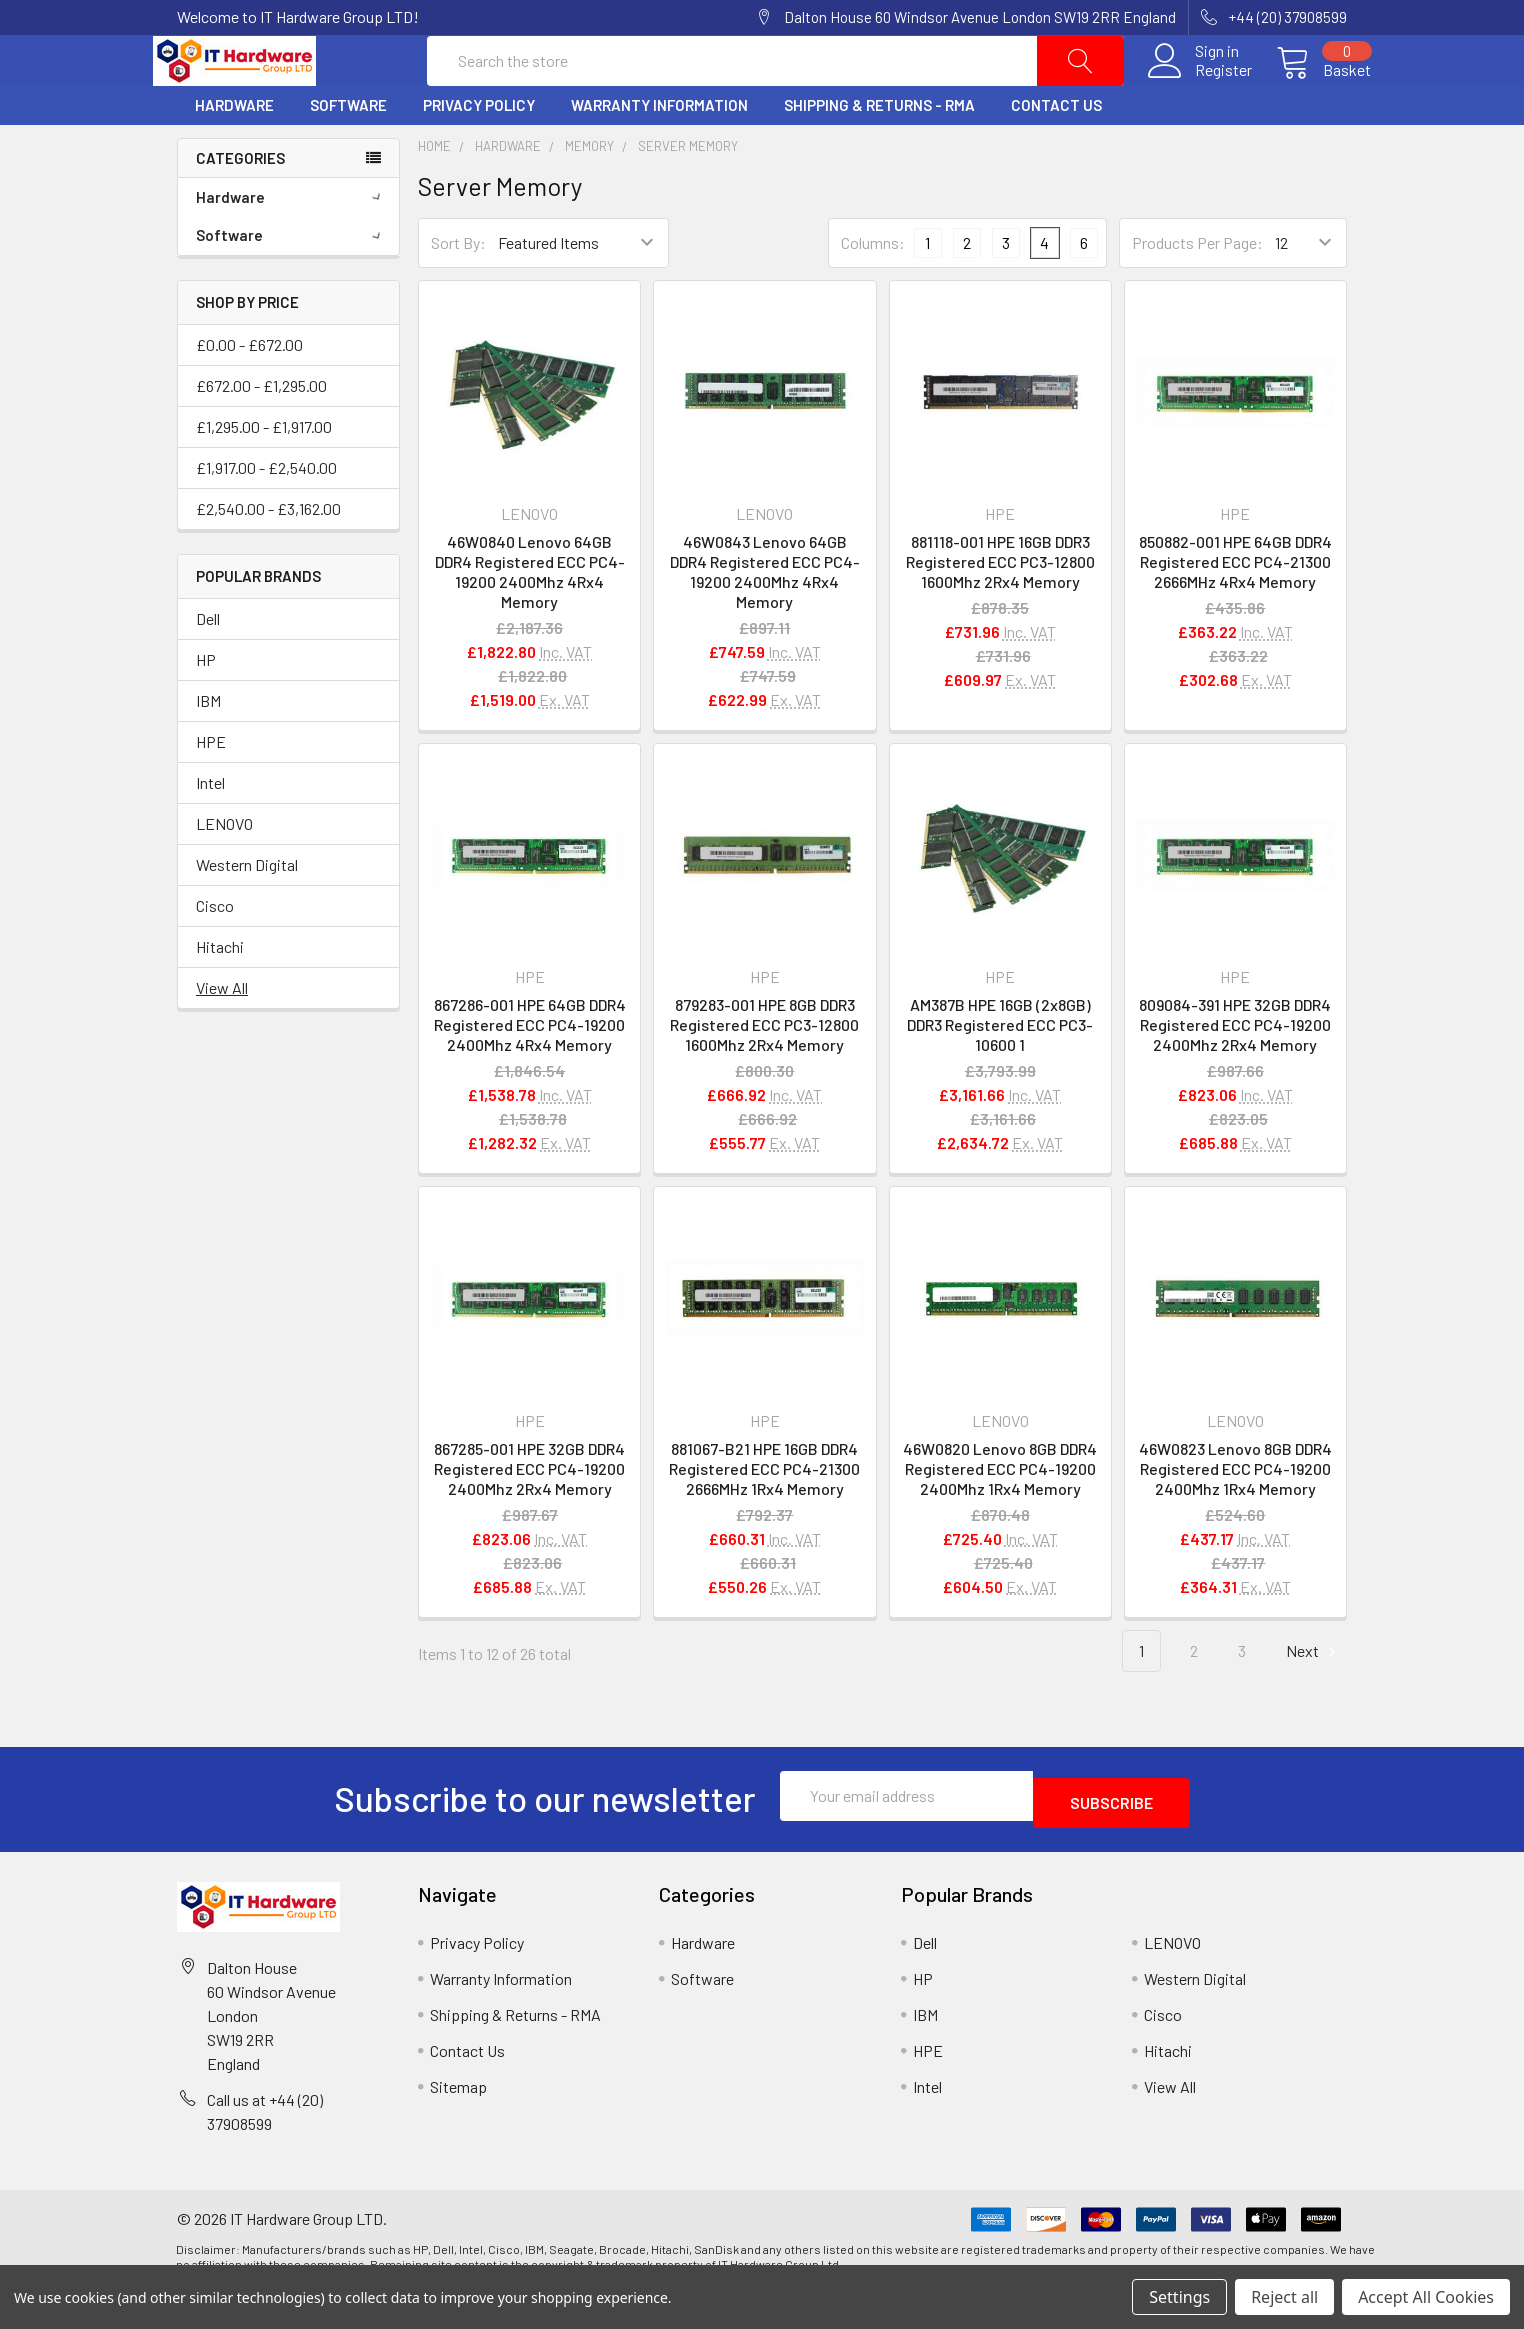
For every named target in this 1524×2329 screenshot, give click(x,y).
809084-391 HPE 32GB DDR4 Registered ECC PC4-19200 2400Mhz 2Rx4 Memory (1235, 1072)
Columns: (873, 289)
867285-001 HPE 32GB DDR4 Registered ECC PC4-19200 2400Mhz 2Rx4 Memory (529, 1515)
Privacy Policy (479, 153)
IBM (208, 747)
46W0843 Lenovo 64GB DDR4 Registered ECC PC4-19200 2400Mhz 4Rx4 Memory (765, 619)
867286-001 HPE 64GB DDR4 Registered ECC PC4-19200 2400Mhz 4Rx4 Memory (530, 1072)
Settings (1179, 2297)
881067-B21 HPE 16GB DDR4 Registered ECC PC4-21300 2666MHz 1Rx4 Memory (764, 1515)
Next (1314, 1698)
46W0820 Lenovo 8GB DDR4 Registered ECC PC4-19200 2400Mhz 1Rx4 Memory (1000, 1515)
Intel (210, 829)
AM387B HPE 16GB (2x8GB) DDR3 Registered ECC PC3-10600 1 (1000, 1072)
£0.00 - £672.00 (249, 391)
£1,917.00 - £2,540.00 (266, 514)
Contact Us (1056, 153)
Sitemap (458, 2126)
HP (206, 706)
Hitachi (220, 993)
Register (1199, 94)
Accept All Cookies (1426, 2297)
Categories (240, 205)
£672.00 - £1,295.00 (261, 432)
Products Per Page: (1197, 290)
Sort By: (458, 290)
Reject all (1284, 2297)
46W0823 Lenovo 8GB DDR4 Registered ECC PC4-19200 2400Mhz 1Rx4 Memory (1235, 1515)
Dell (208, 665)
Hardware (234, 153)
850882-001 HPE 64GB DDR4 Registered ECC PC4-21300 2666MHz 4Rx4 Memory (1235, 609)
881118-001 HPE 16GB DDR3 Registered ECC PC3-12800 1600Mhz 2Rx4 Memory (1000, 609)
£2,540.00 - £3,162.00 (268, 555)
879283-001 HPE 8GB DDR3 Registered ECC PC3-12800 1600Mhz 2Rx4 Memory (764, 1072)
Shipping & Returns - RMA (879, 153)
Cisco (215, 952)
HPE (211, 788)
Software (348, 153)
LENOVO (224, 870)
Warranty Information (659, 153)
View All (222, 1034)
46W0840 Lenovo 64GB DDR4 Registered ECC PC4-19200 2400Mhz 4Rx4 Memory (530, 619)
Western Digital (247, 911)
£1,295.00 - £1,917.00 (264, 473)
